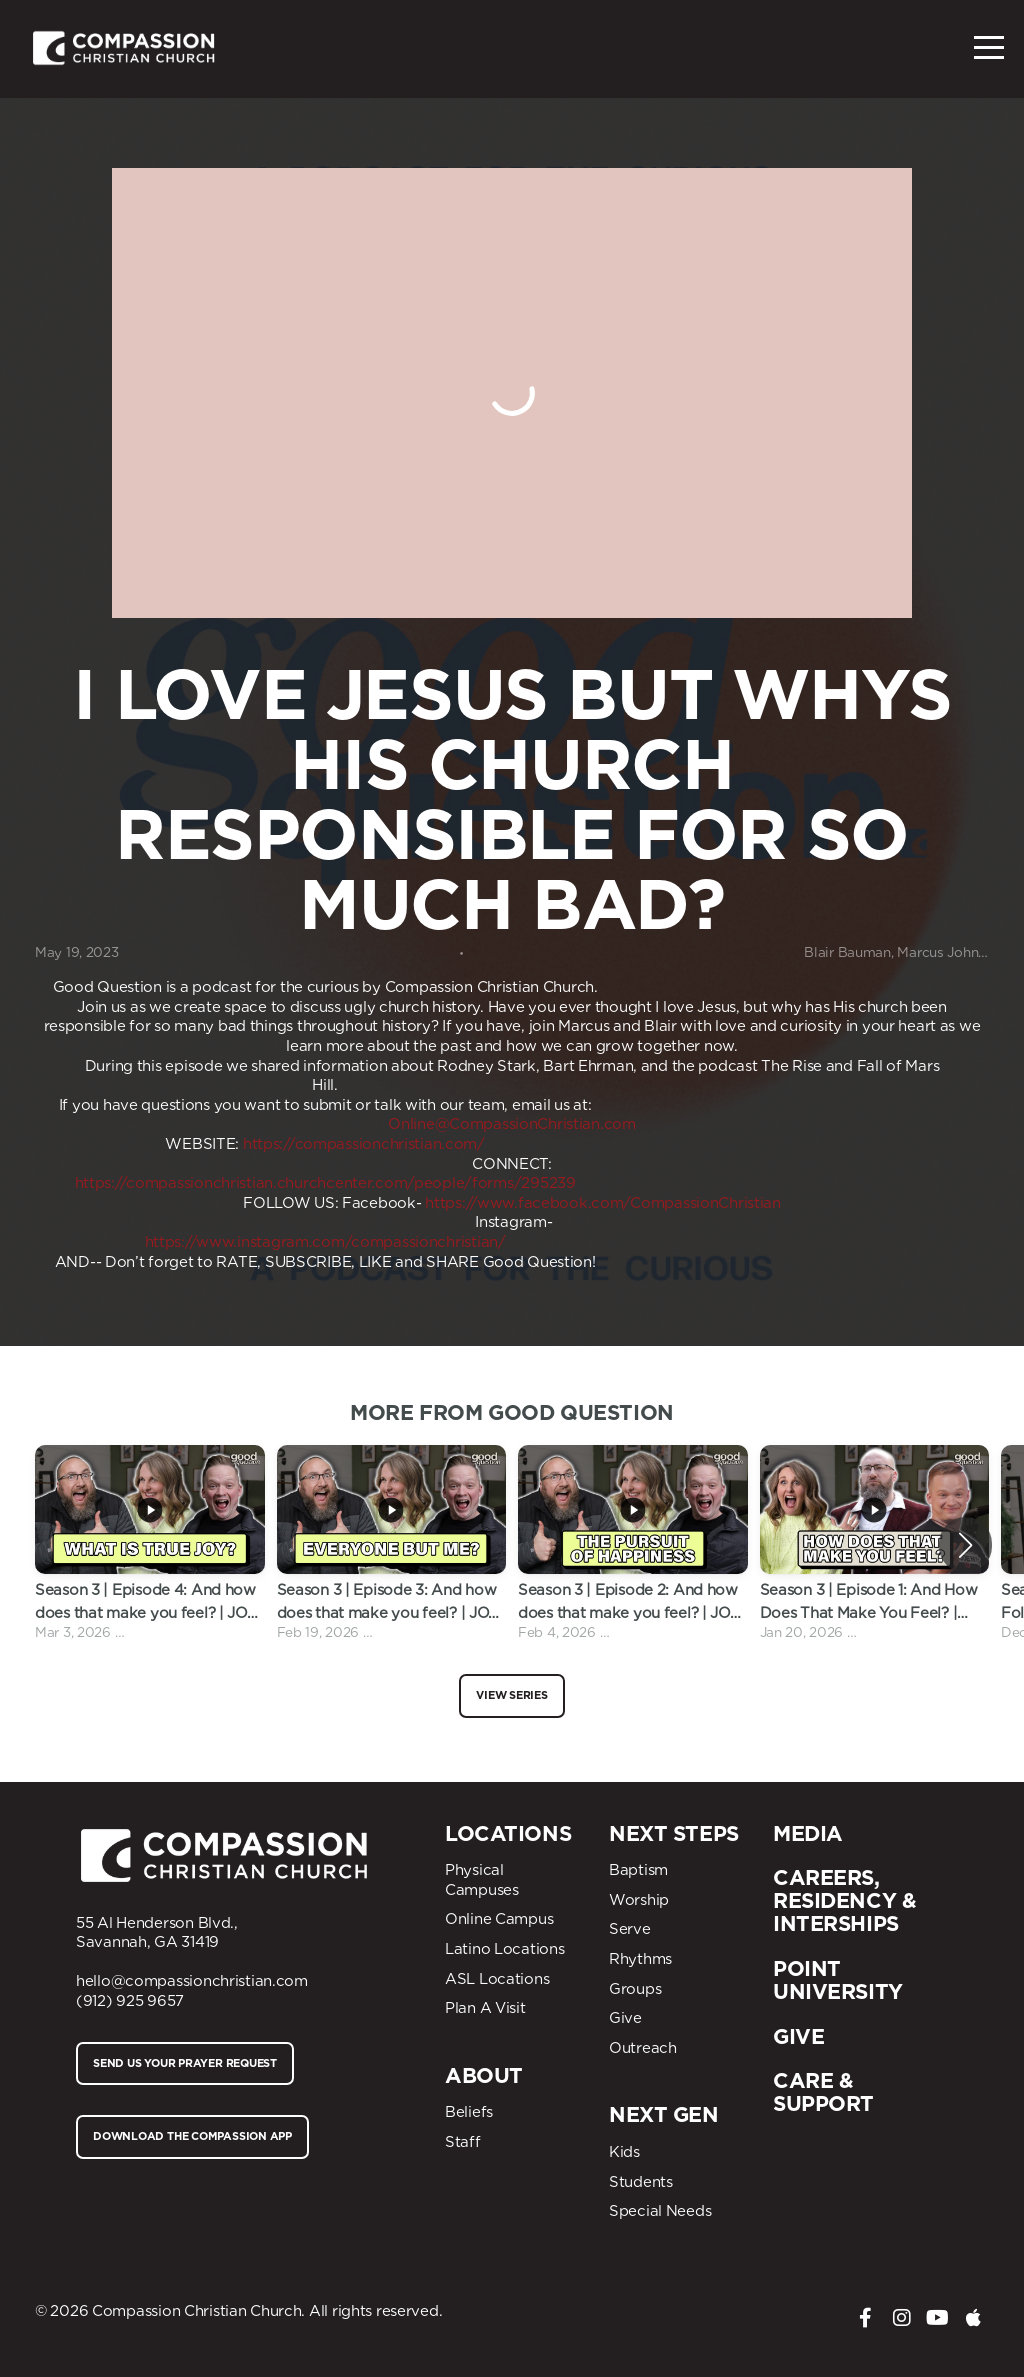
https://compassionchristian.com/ (364, 1144)
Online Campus (499, 1919)
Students (641, 2182)
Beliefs (469, 2112)
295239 (548, 1183)
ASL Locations (497, 1979)
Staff (463, 2142)
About (484, 2075)
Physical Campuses (482, 1880)
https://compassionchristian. (176, 1183)
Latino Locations (505, 1949)
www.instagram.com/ (273, 1242)
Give (625, 2018)
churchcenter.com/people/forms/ (399, 1183)
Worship (639, 1900)
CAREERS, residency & (844, 1889)
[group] (150, 1544)
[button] (965, 1545)
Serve (630, 1929)
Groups (635, 1989)
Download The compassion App (192, 2136)
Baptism (638, 1870)
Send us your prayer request (185, 2063)
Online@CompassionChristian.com (512, 1124)
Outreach (643, 2048)
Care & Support (823, 2092)
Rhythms (640, 1959)
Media (808, 1833)
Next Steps (674, 1833)
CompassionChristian (705, 1203)
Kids (624, 2152)
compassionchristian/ (428, 1242)
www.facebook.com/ (553, 1203)
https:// (451, 1203)
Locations (508, 1833)
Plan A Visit (485, 2008)
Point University (838, 1980)
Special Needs (660, 2211)
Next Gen (664, 2114)
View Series (512, 1695)
